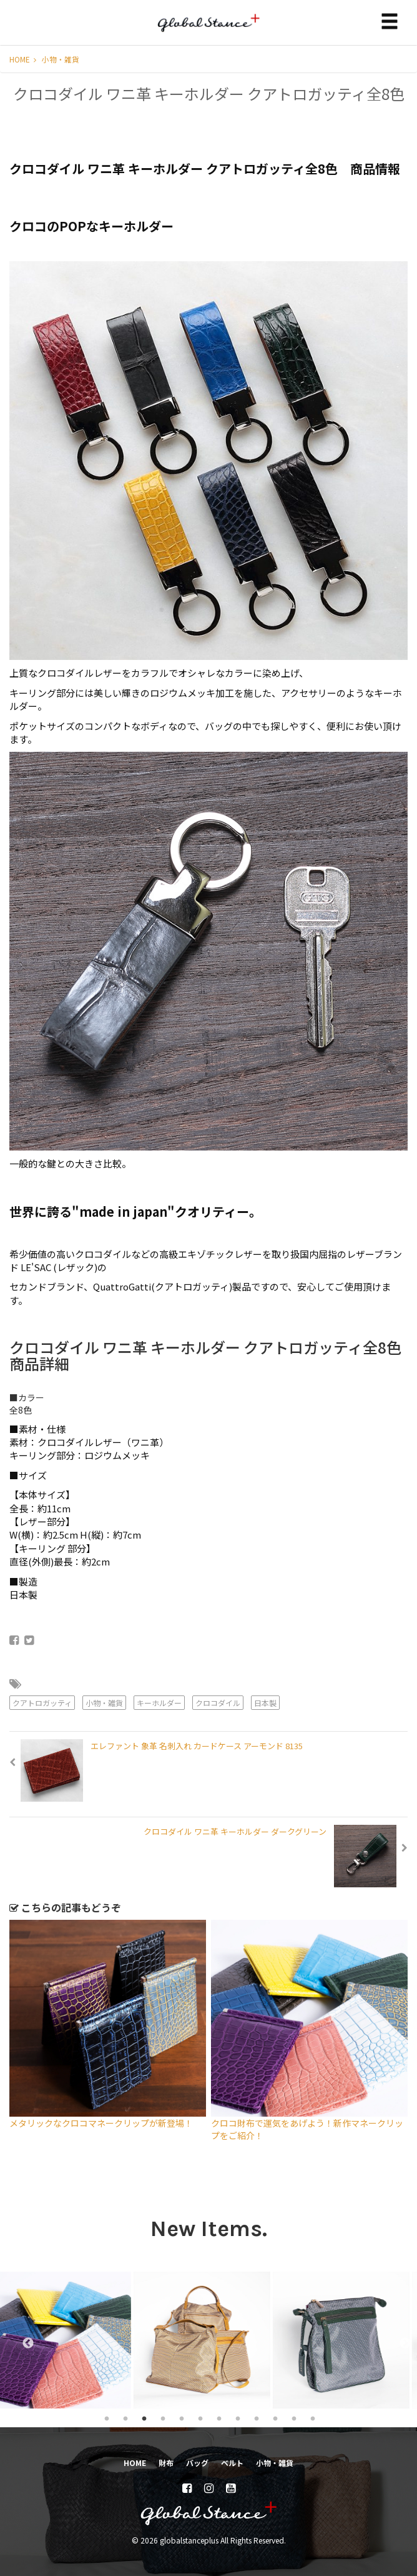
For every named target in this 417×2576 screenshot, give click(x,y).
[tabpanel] (69, 2340)
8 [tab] (237, 2418)
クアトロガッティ (42, 1702)
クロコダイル (217, 1702)
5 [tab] (181, 2418)
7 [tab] (219, 2418)
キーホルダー (159, 1702)
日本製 (265, 1702)
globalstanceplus (208, 31)
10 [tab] (275, 2418)
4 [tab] (162, 2418)
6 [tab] (200, 2418)
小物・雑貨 (60, 59)
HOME (22, 59)
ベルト (232, 2462)
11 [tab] (294, 2418)
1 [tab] (106, 2418)
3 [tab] (144, 2418)
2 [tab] (125, 2418)
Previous (21, 2340)
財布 (166, 2462)
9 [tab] (256, 2418)
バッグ (197, 2462)
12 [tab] (312, 2418)
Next (398, 2340)
